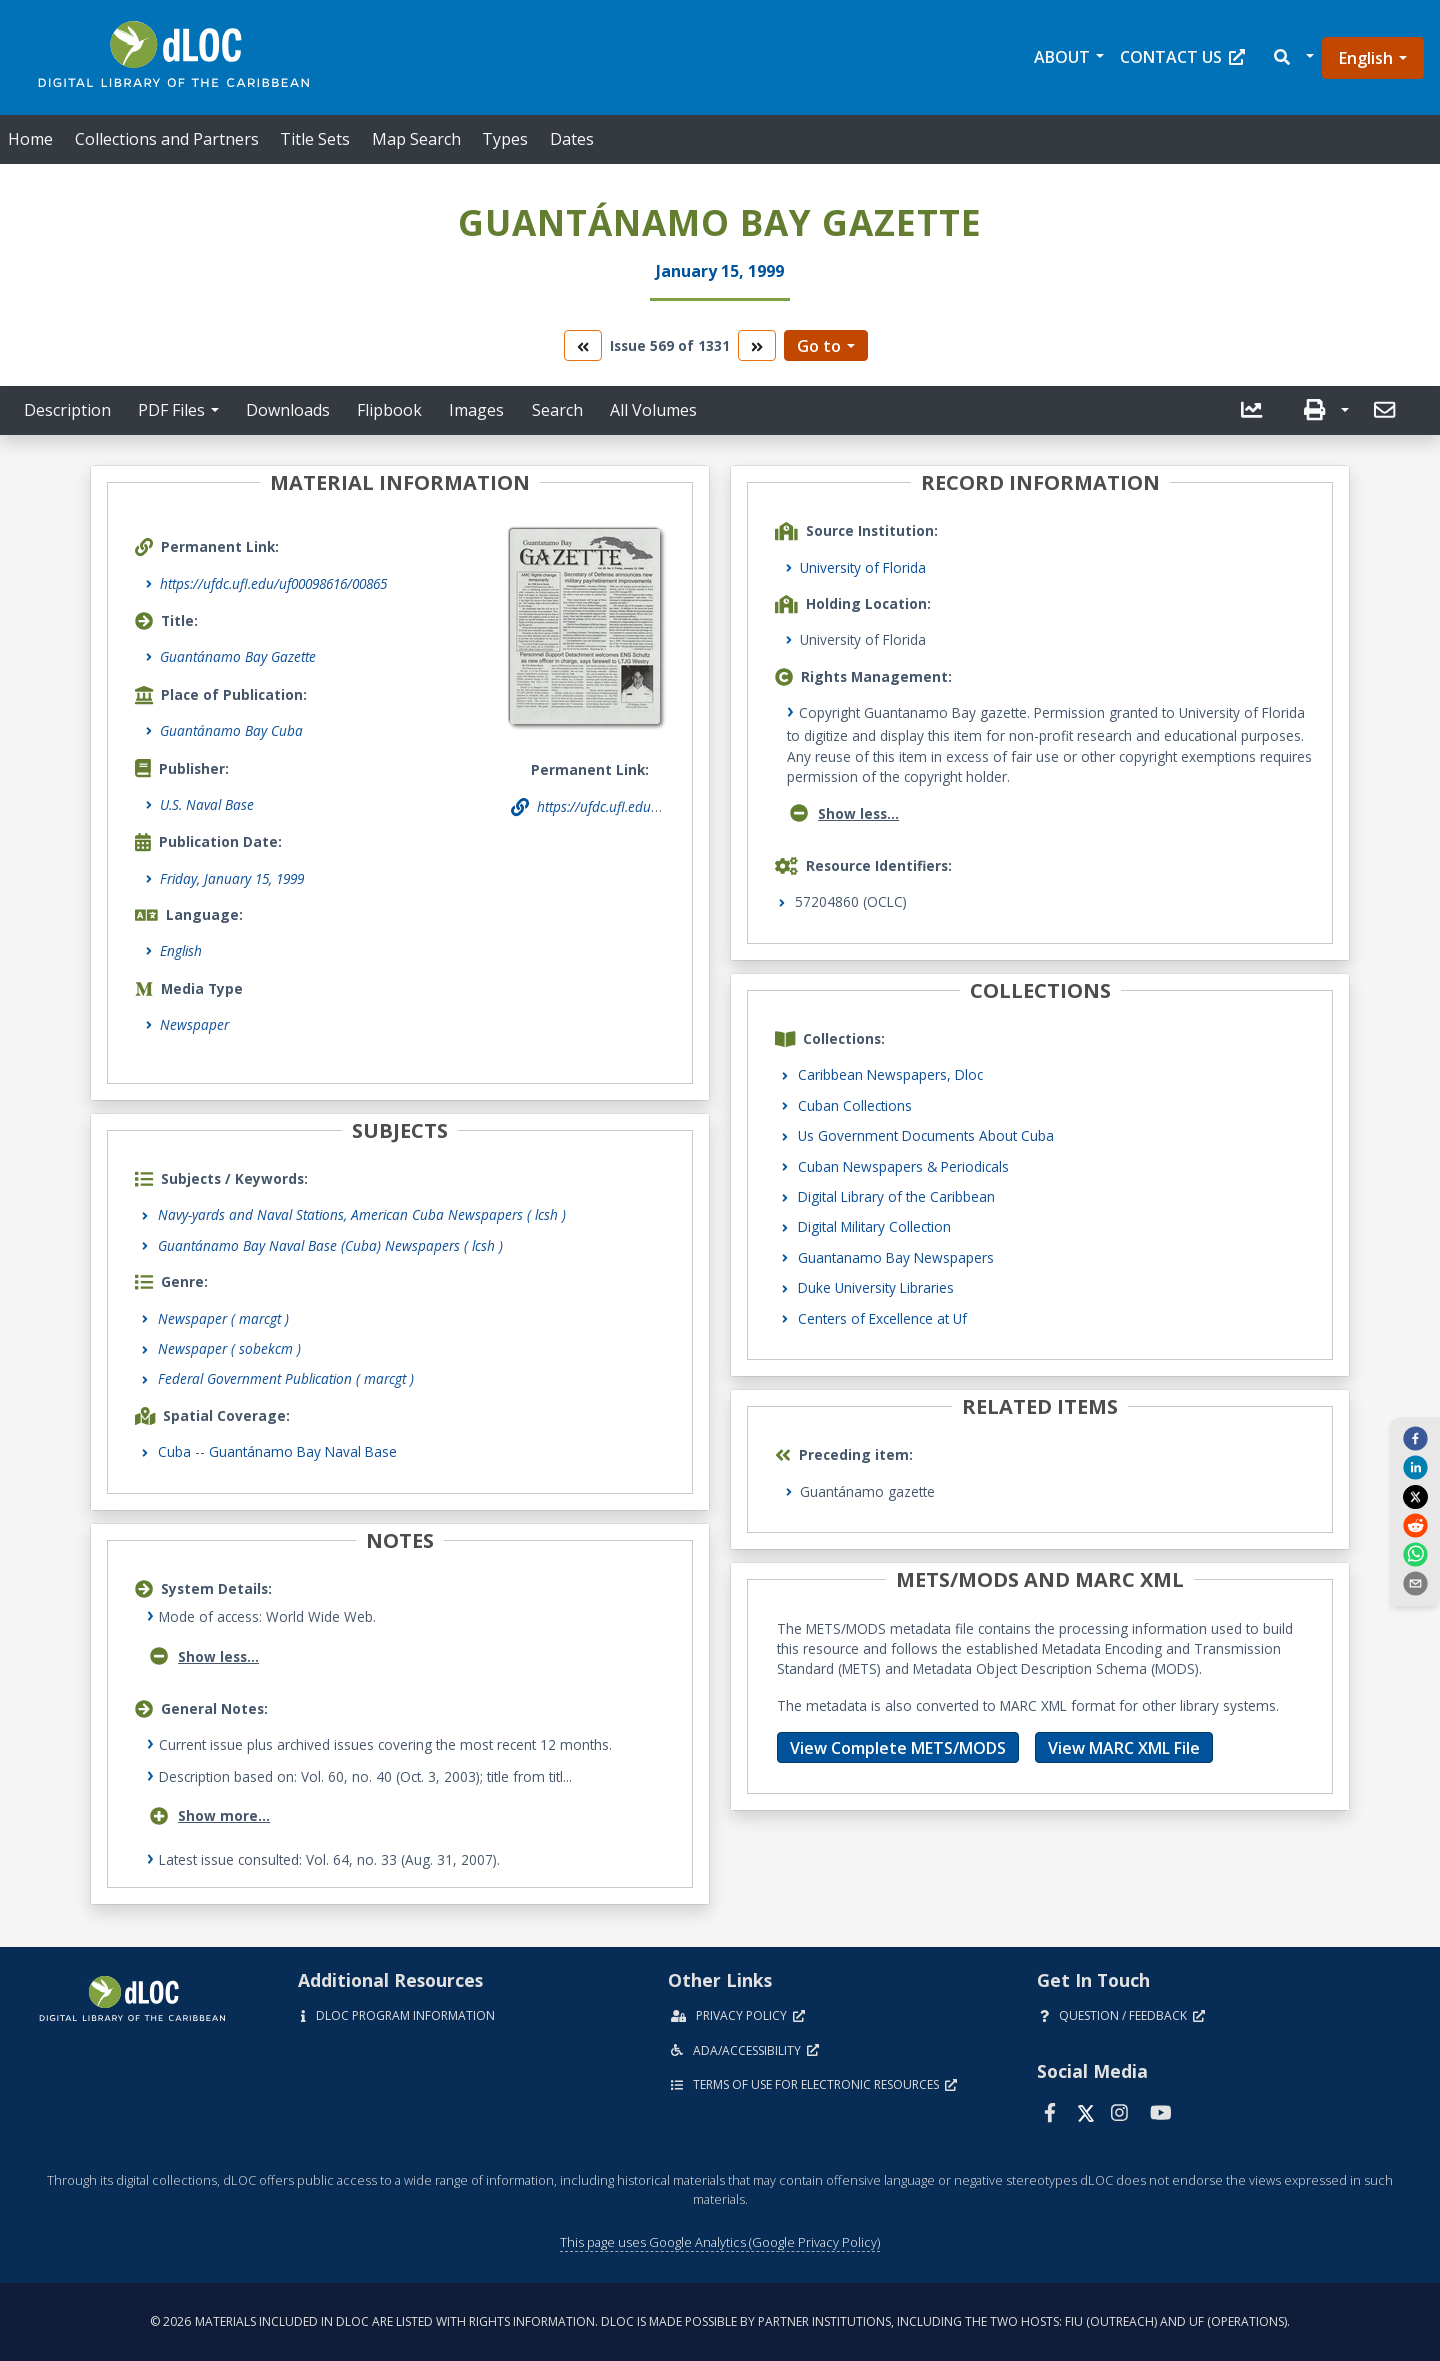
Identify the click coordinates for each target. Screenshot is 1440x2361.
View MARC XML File (1124, 1748)
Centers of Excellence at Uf (882, 1318)
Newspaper (194, 1024)
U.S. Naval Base (207, 804)
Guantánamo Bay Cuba (231, 730)
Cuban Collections (855, 1105)
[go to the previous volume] (583, 345)
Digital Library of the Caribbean (896, 1196)
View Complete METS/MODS (898, 1748)
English (1366, 58)
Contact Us (1182, 57)
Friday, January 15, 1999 (232, 878)
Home (30, 139)
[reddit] (1415, 1525)
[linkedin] (1415, 1467)
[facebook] (1415, 1438)
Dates (572, 139)
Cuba (174, 1451)
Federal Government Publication (286, 1378)
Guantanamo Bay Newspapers (896, 1257)
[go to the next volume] (757, 345)
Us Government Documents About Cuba (926, 1135)
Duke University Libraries (876, 1287)
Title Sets (315, 139)
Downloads (288, 410)
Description (67, 410)
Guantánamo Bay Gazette (238, 656)
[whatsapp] (1415, 1554)
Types (505, 139)
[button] (1292, 57)
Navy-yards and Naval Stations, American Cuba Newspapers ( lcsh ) (362, 1214)
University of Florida (863, 567)
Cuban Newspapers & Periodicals (903, 1166)
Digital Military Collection (874, 1226)
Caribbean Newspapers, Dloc (890, 1074)
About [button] (1062, 57)
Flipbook (389, 410)
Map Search (416, 139)
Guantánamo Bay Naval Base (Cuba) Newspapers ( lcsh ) (330, 1245)
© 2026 (720, 2321)
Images (476, 410)
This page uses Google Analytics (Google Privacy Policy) (720, 2242)
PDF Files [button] (171, 410)
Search (557, 410)
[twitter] (1415, 1496)
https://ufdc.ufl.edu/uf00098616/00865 (273, 583)
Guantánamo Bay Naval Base (303, 1451)
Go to (819, 346)
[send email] (1415, 1583)
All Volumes (653, 410)
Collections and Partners (167, 139)
